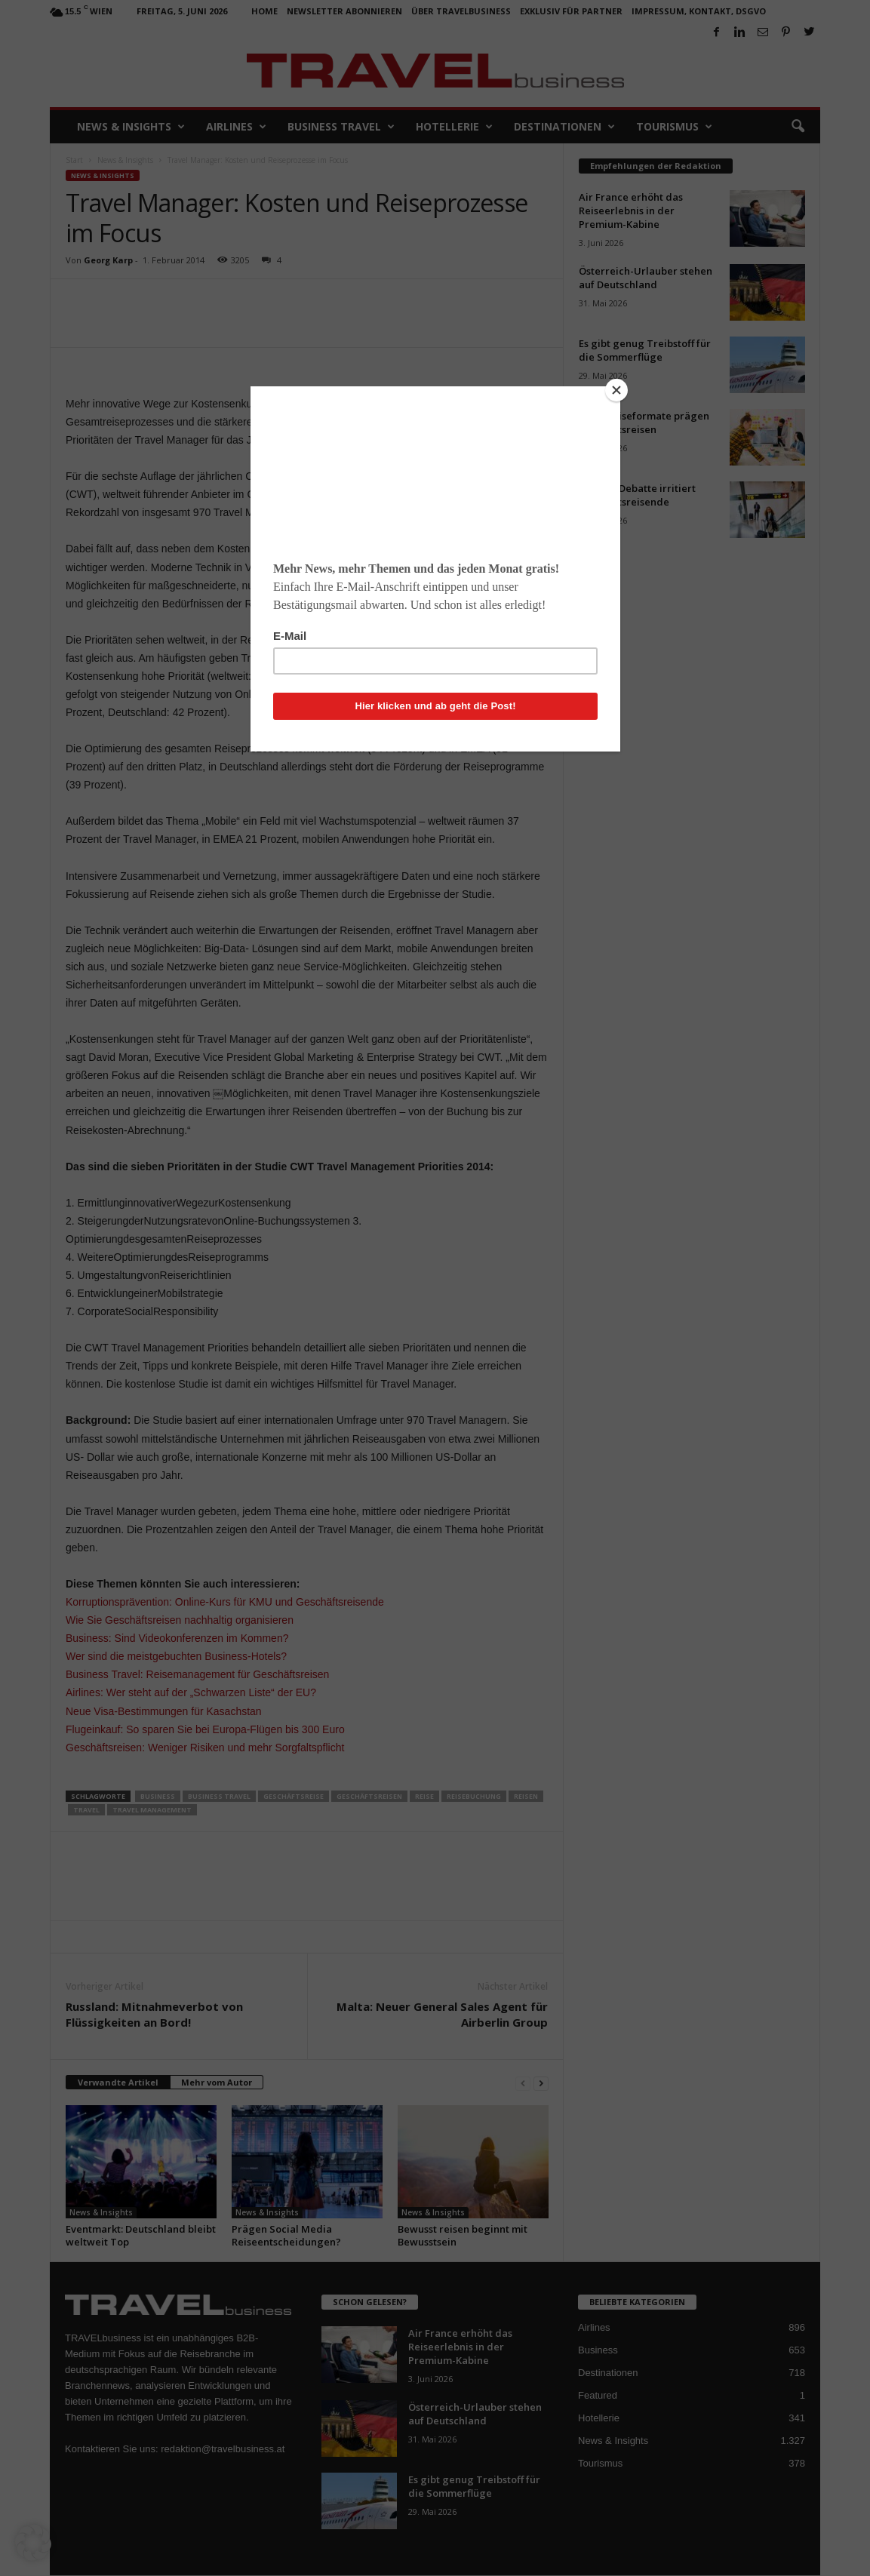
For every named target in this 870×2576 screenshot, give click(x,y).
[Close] (616, 390)
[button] (33, 2543)
